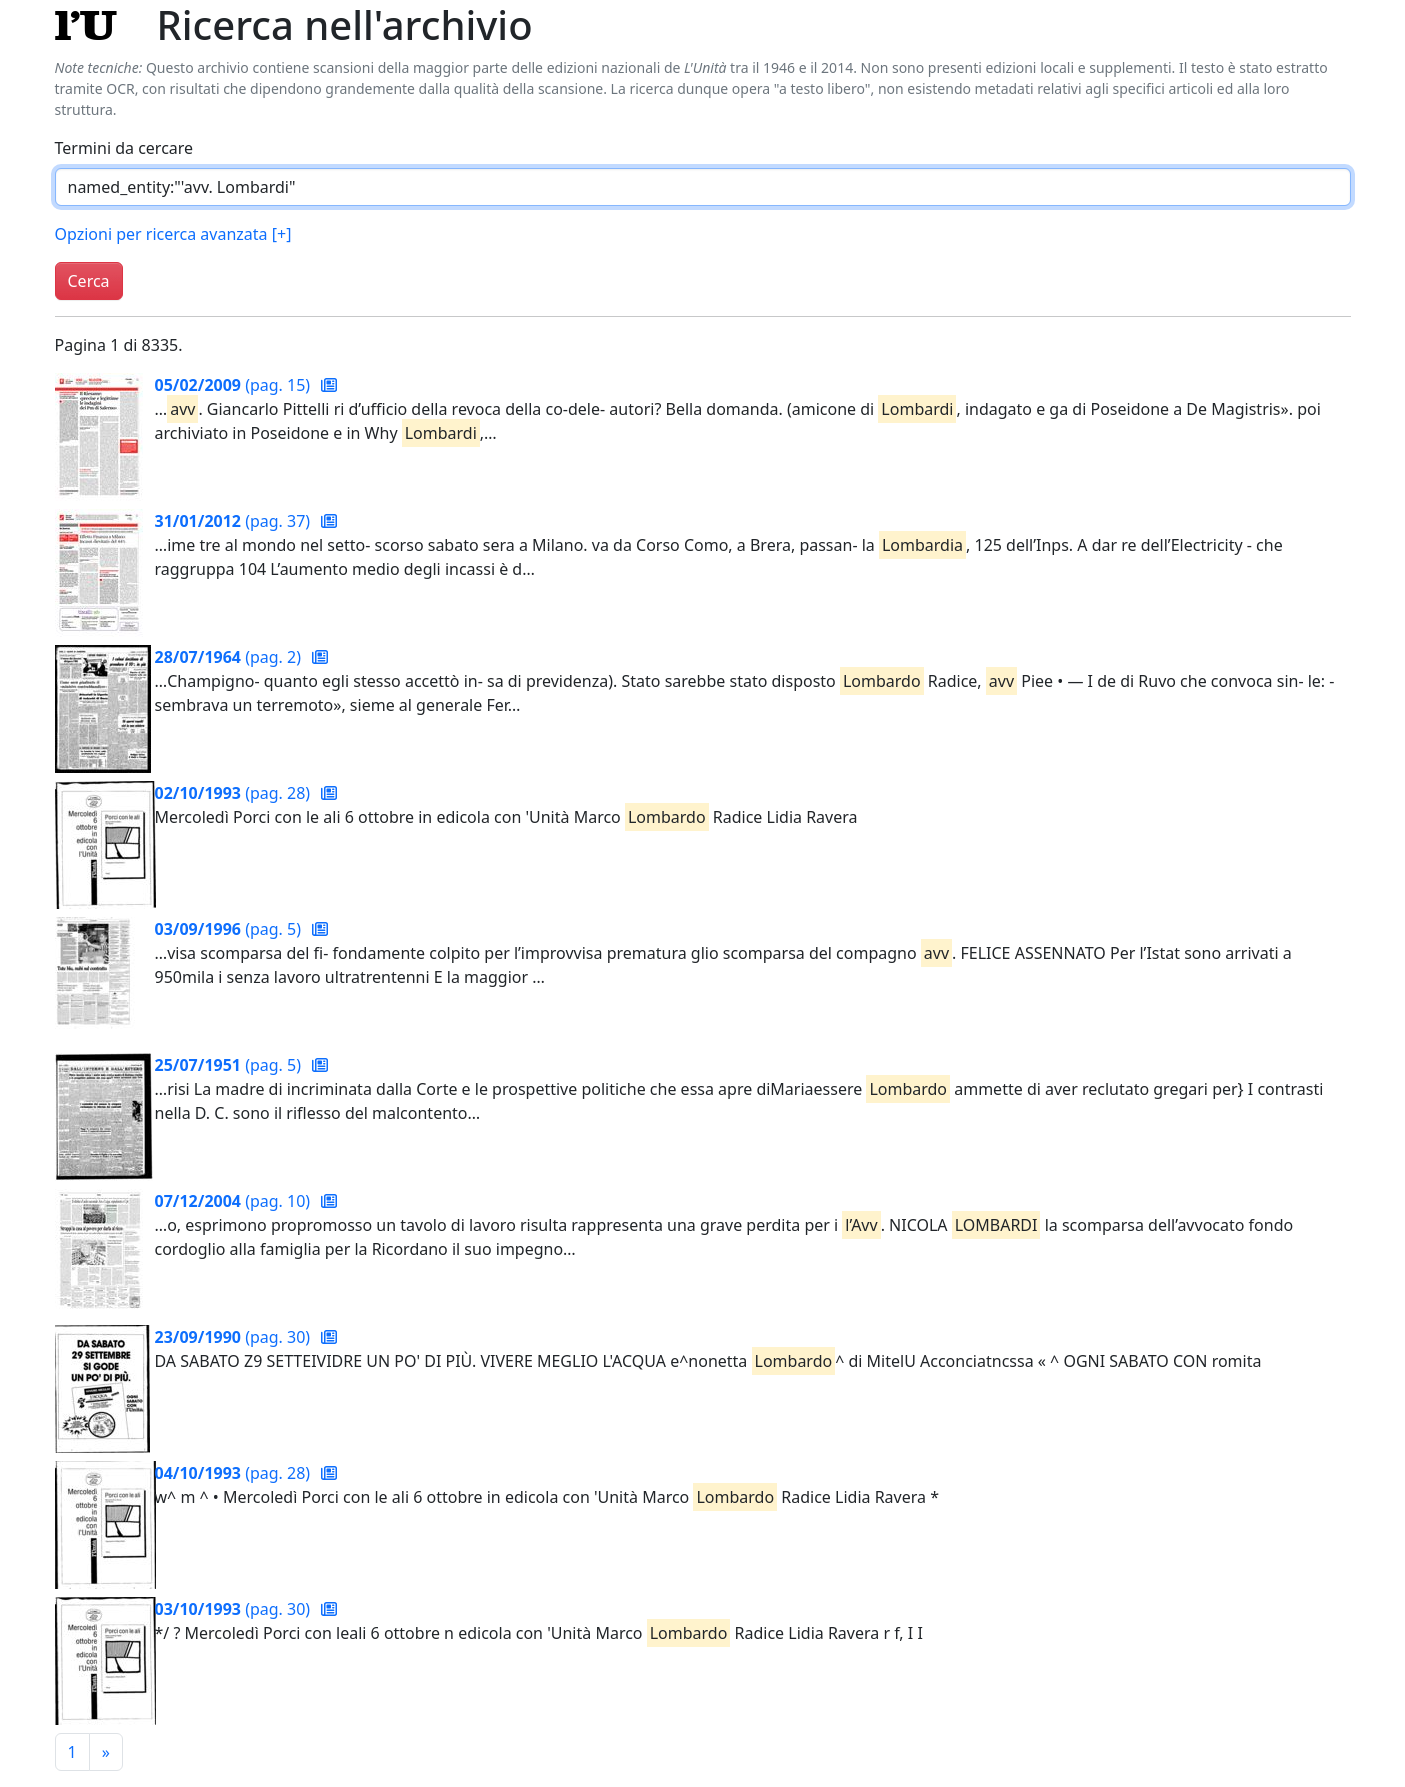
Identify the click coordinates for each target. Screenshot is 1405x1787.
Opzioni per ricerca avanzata (173, 234)
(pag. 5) (230, 929)
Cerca (89, 281)
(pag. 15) (235, 385)
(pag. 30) (235, 1337)
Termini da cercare (124, 148)
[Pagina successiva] (106, 1752)
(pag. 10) (235, 1201)
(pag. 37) (235, 521)
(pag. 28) (235, 793)
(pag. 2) (230, 657)
